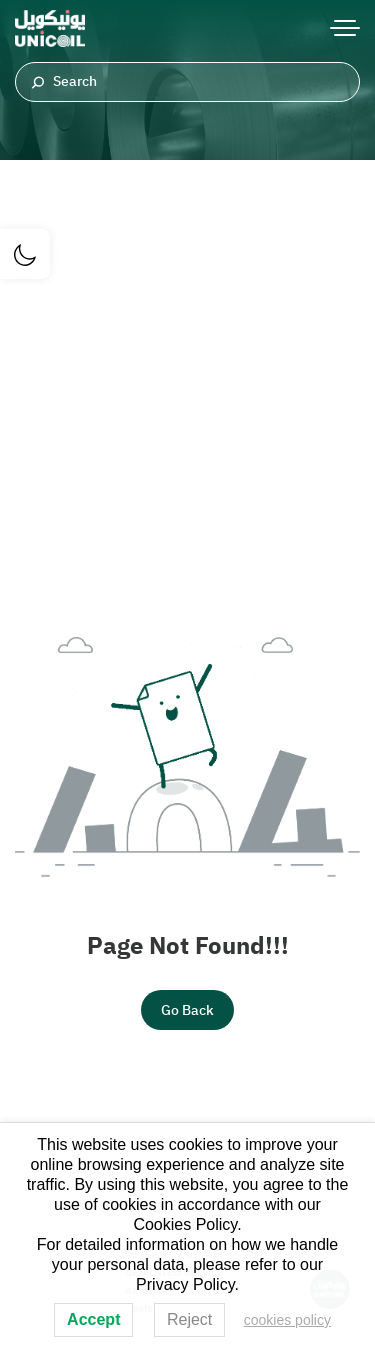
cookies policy (287, 1320)
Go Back (187, 1010)
